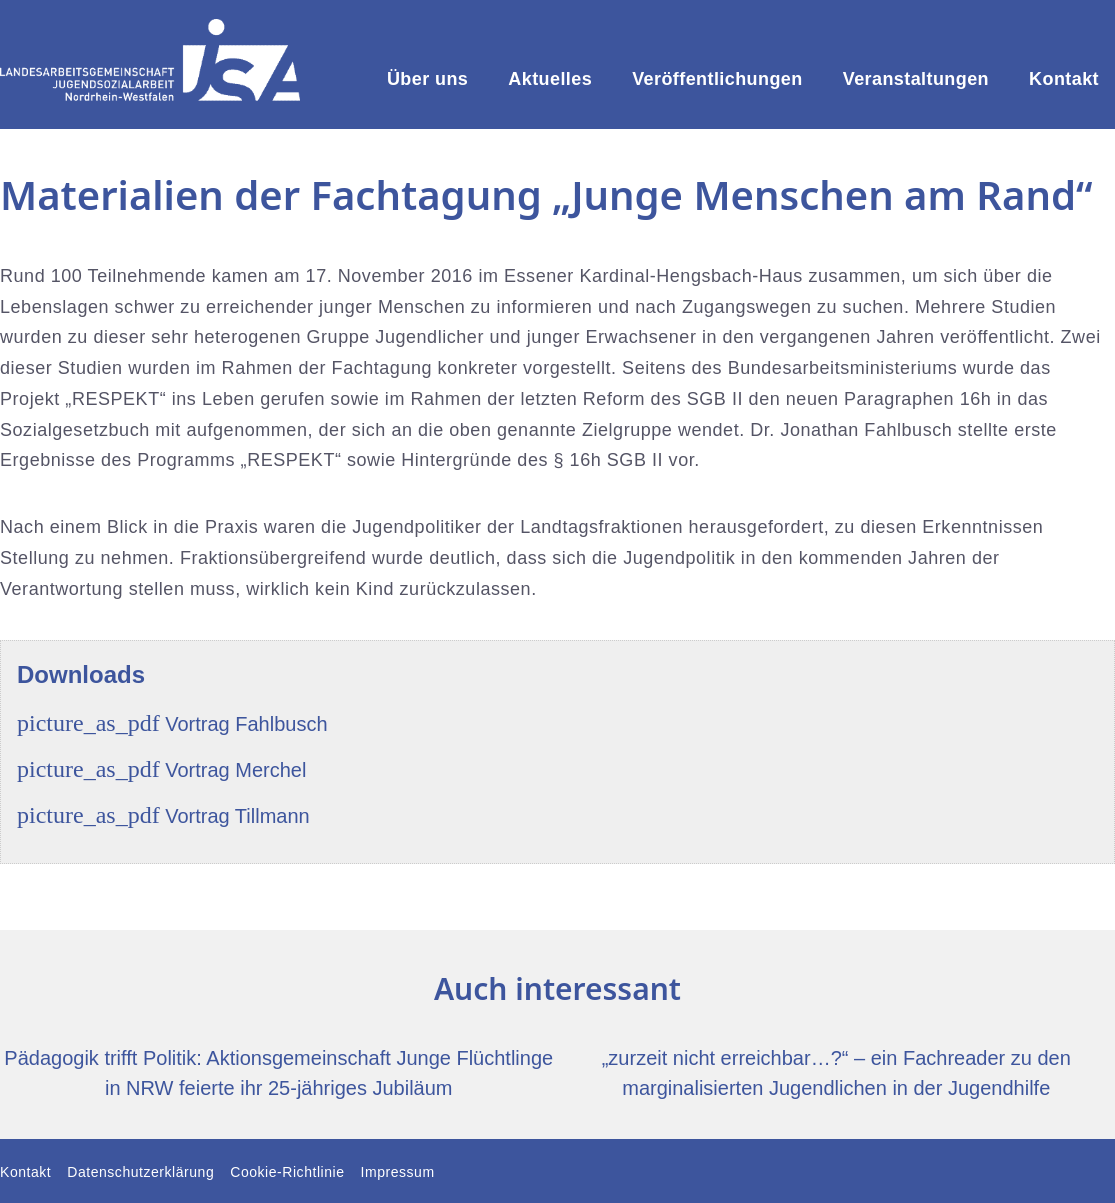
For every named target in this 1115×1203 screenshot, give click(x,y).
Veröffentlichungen (717, 79)
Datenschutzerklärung (140, 1172)
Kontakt (1064, 79)
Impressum (398, 1172)
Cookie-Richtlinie (287, 1172)
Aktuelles (550, 79)
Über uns (427, 79)
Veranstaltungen (916, 79)
